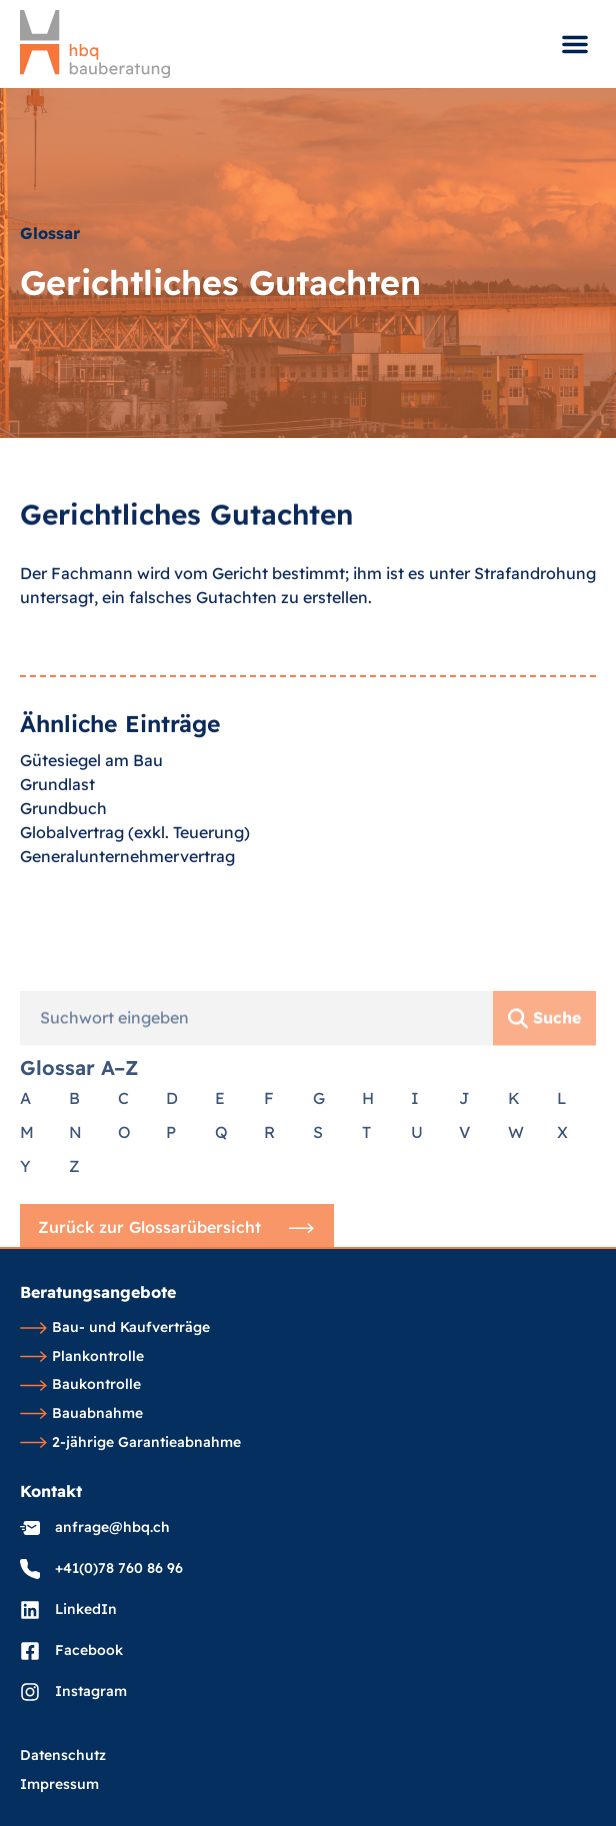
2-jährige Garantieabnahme (130, 1443)
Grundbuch (63, 850)
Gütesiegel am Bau (91, 802)
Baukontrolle (80, 1385)
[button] (575, 44)
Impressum (59, 1785)
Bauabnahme (81, 1414)
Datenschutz (63, 1756)
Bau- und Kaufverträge (115, 1328)
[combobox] (256, 1155)
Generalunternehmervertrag (127, 898)
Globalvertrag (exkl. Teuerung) (135, 874)
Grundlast (57, 826)
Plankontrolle (82, 1357)
